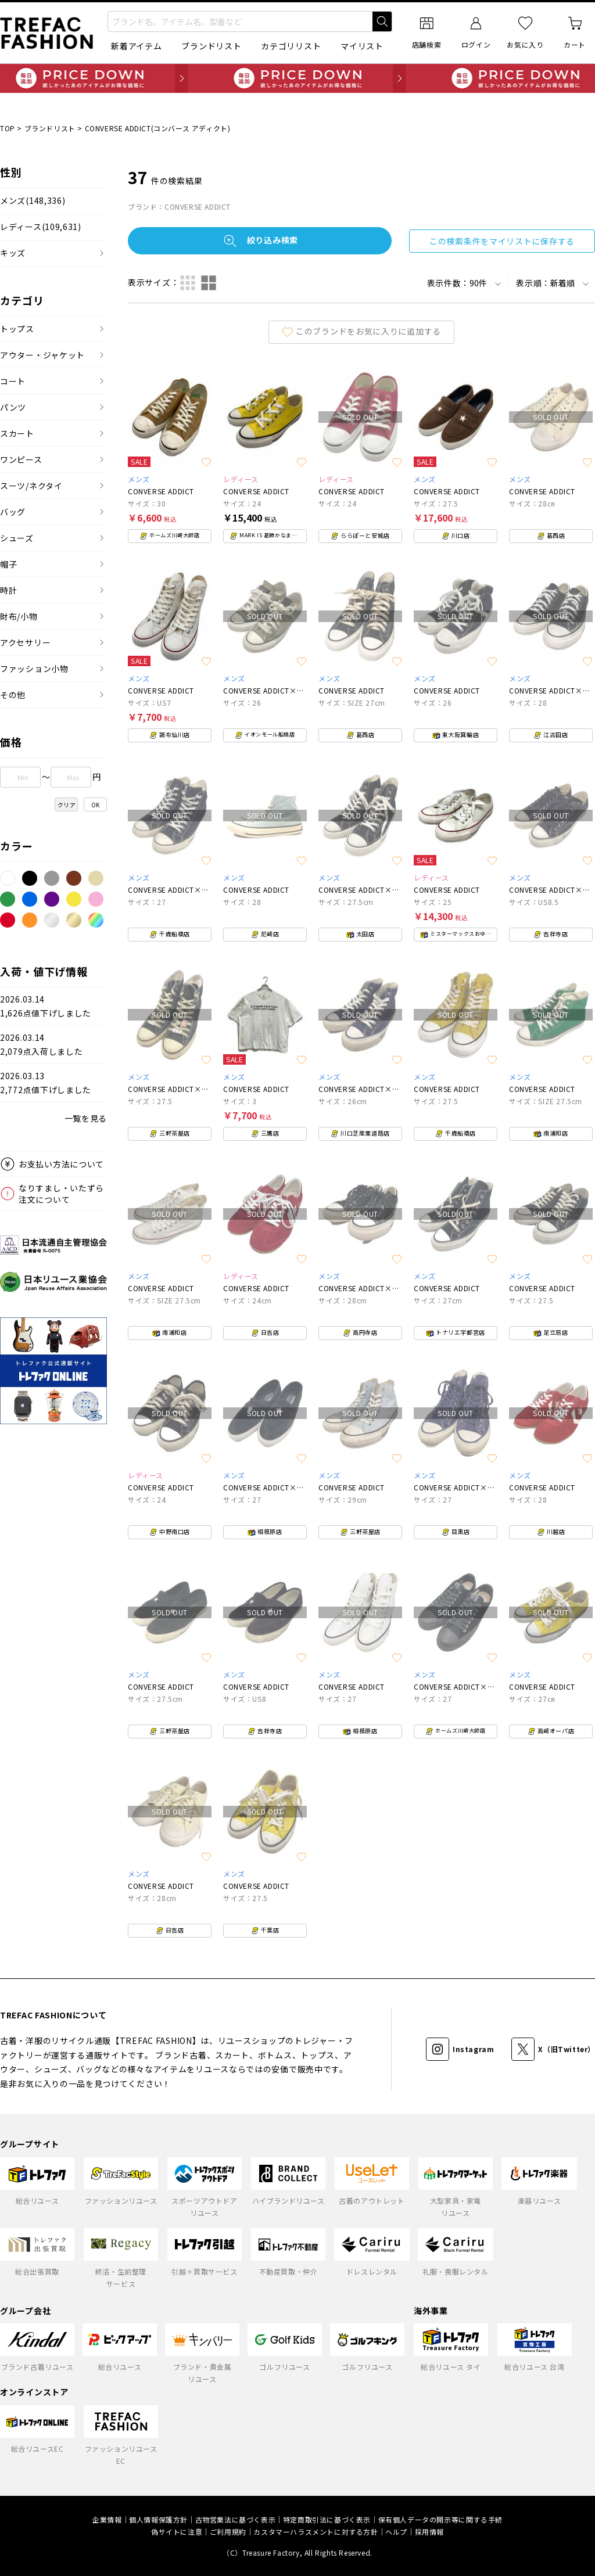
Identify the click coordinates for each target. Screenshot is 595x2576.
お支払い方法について (61, 1164)
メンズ (32, 200)
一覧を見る (85, 1118)
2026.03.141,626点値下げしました (45, 1006)
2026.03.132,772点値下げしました (45, 1083)
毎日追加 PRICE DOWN (297, 78)
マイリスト (361, 46)
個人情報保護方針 (158, 2519)
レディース (40, 227)
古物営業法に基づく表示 (235, 2519)
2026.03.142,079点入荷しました (41, 1045)
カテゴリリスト (291, 46)
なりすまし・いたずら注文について (61, 1193)
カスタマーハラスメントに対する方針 (315, 2532)
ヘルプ (396, 2532)
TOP (7, 128)
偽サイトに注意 (176, 2532)
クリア (67, 804)
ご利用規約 (228, 2532)
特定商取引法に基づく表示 (327, 2519)
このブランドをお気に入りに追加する (361, 331)
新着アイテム (136, 46)
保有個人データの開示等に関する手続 (440, 2519)
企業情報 (106, 2519)
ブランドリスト (211, 46)
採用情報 (429, 2532)
